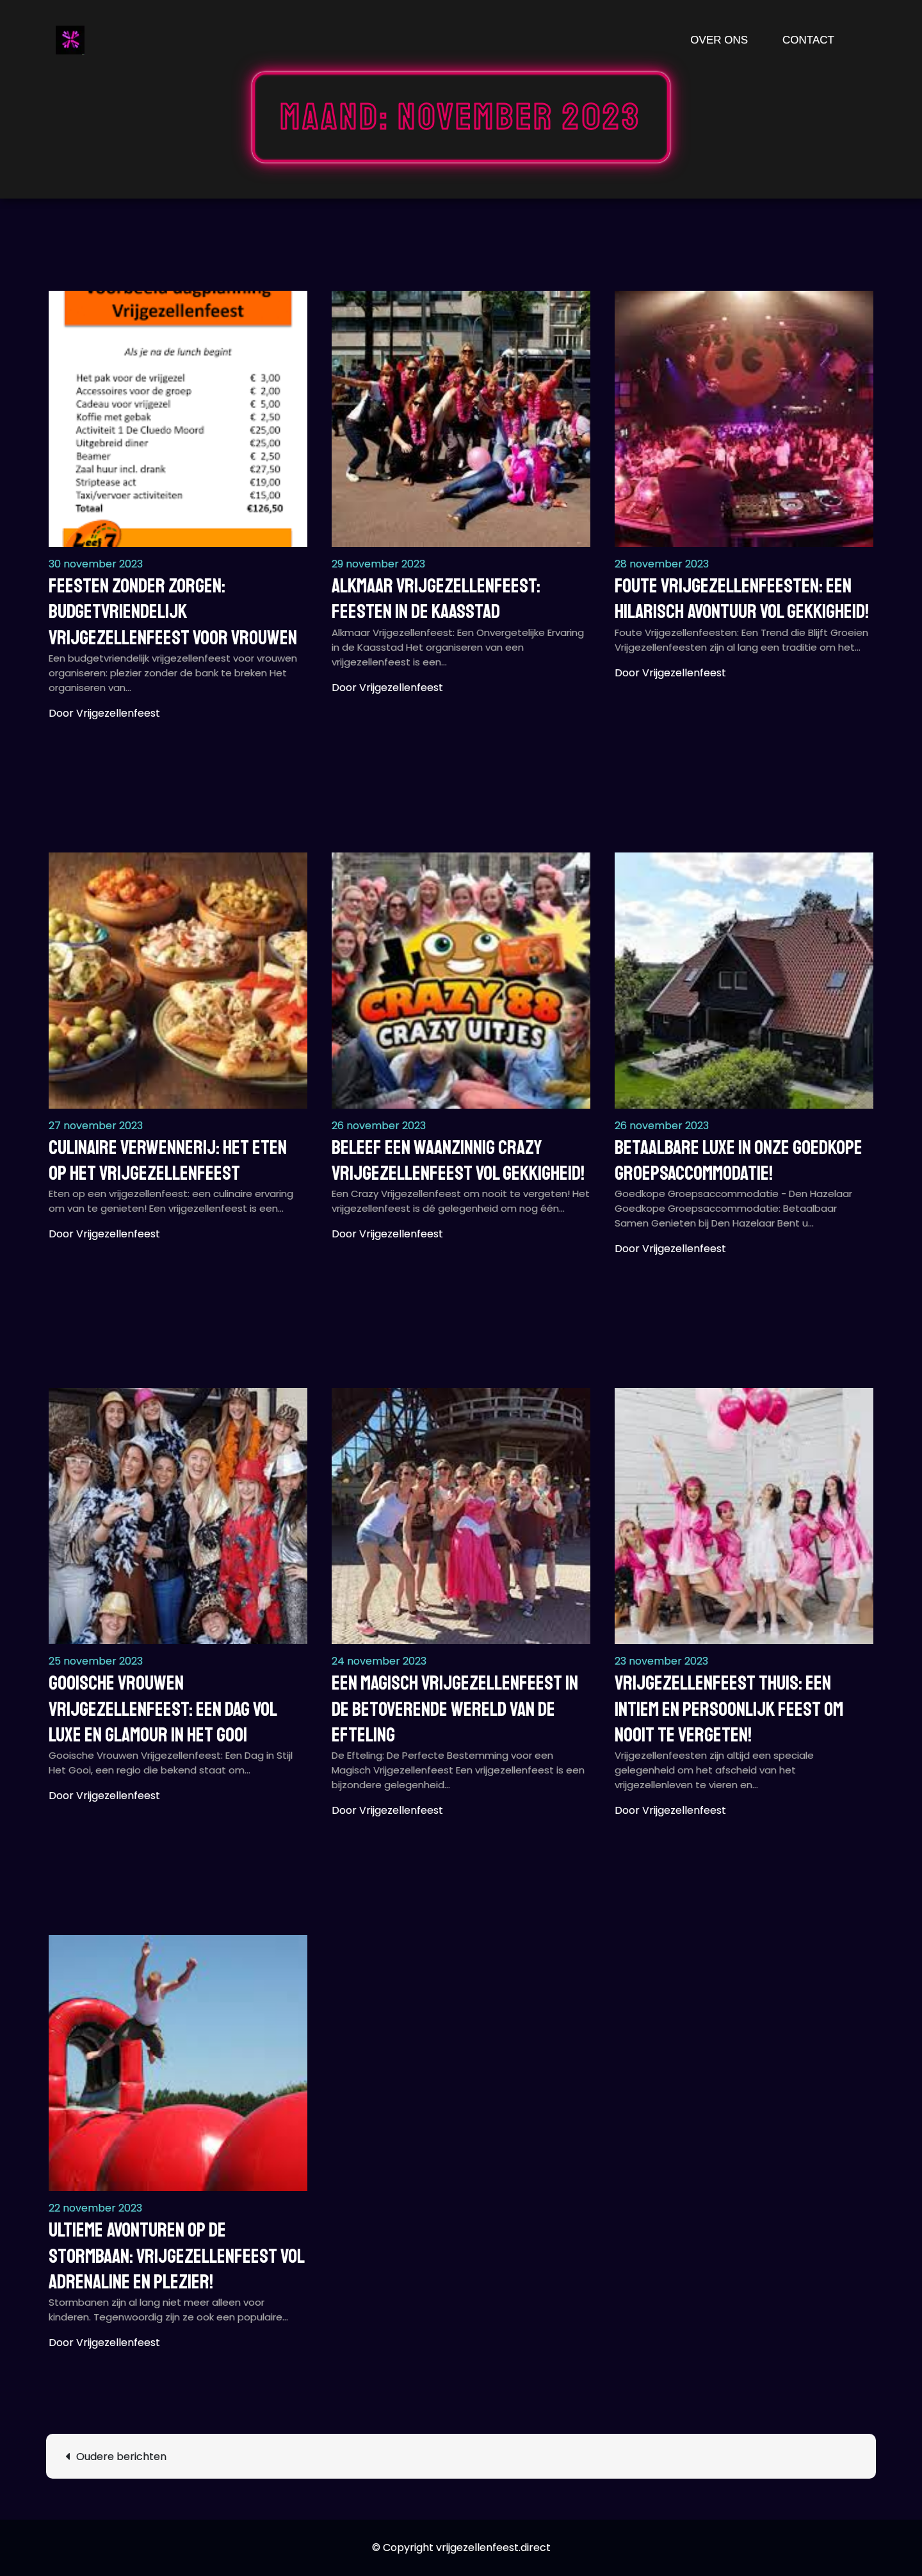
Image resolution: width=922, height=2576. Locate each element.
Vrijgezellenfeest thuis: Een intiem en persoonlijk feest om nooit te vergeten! (729, 1709)
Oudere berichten (121, 2456)
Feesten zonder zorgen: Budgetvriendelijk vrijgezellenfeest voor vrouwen (173, 612)
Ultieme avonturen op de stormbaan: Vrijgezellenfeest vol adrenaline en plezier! (176, 2256)
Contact (808, 40)
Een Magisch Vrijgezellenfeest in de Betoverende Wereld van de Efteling (455, 1709)
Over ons (719, 40)
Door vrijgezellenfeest (104, 713)
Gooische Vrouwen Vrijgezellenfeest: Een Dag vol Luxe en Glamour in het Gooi (163, 1709)
